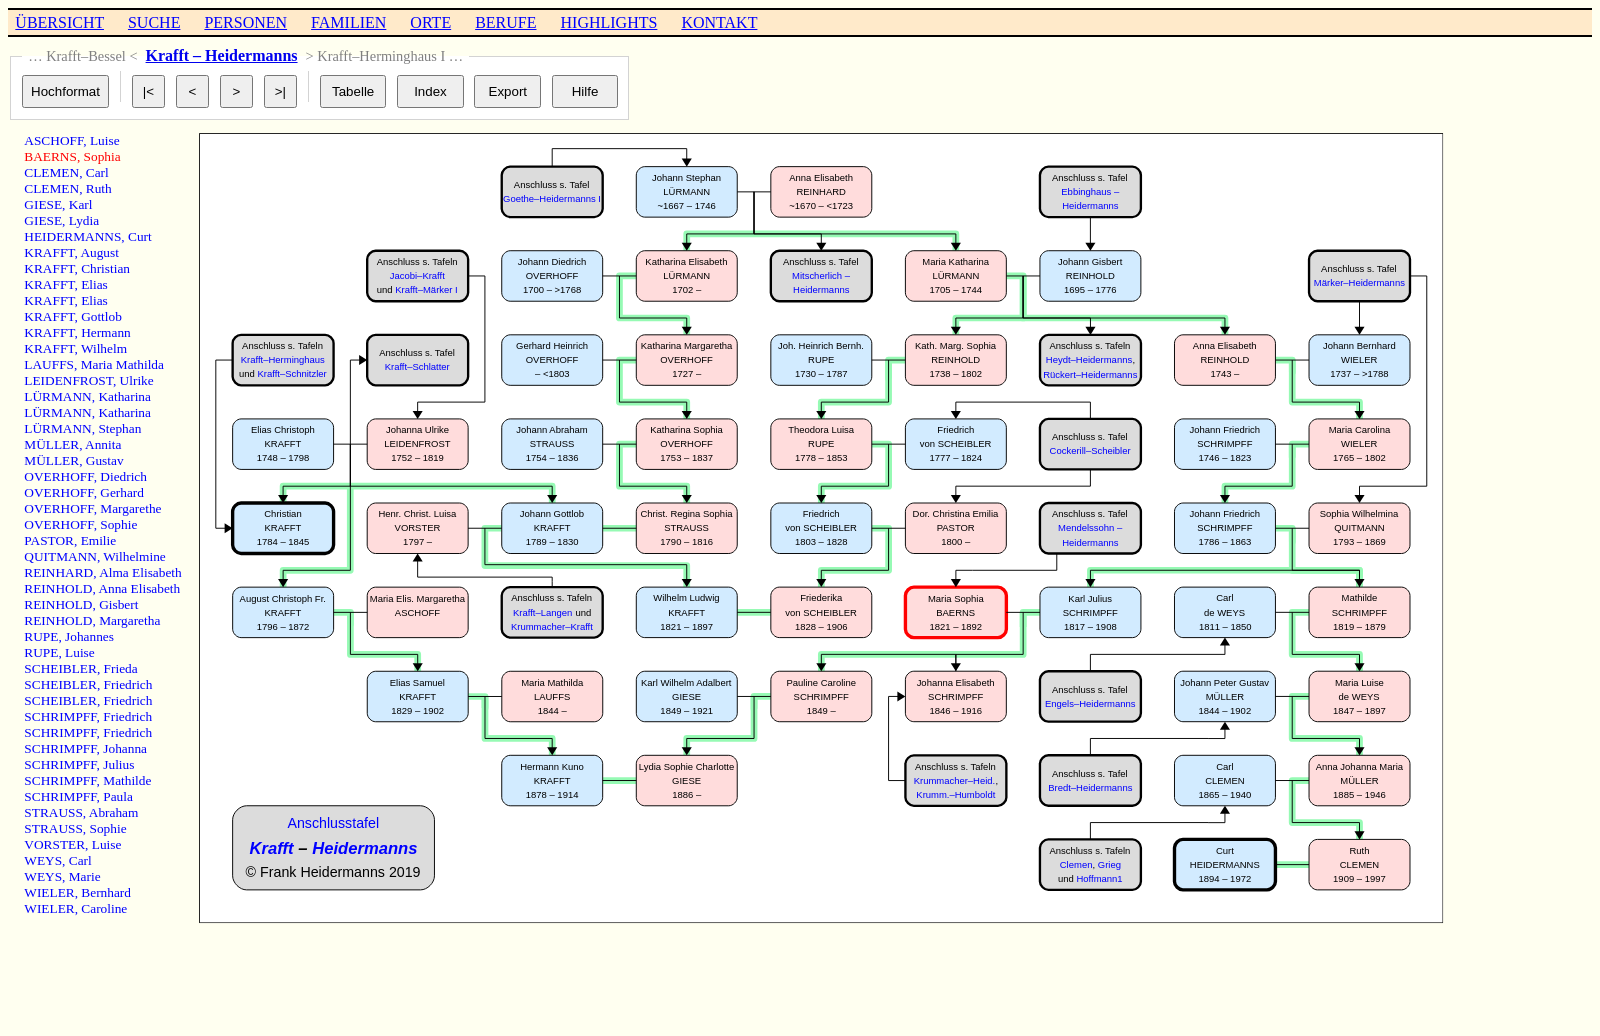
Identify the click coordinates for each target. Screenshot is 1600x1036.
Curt (140, 236)
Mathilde (127, 780)
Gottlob (101, 316)
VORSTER (54, 844)
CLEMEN (51, 172)
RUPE (41, 636)
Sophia (102, 156)
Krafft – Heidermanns (222, 55)
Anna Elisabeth (139, 588)
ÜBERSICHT (59, 22)
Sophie (118, 524)
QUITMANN (60, 556)
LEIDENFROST (68, 380)
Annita (103, 444)
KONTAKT (719, 22)
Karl (81, 204)
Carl (97, 172)
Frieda (121, 668)
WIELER (49, 892)
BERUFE (505, 22)
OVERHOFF (58, 476)
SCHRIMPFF (60, 716)
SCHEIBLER (60, 668)
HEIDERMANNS (72, 236)
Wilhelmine (134, 556)
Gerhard (122, 492)
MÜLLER (51, 444)
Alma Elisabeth (140, 572)
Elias (94, 284)
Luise (105, 140)
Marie (85, 876)
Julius (118, 764)
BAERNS (50, 156)
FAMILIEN (348, 22)
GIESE (43, 204)
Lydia (84, 220)
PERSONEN (245, 22)
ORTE (430, 22)
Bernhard (106, 892)
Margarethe (130, 508)
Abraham (114, 812)
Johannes (89, 636)
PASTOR (49, 540)
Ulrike (137, 380)
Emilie (99, 540)
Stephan (119, 428)
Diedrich (123, 476)
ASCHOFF (53, 140)
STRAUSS (53, 812)
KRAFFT (49, 252)
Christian (105, 268)
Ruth (99, 188)
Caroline (104, 908)
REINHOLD (58, 588)
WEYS (43, 860)
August (99, 252)
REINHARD (58, 572)
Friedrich (128, 684)
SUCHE (154, 22)
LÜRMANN (57, 396)
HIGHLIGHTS (609, 22)
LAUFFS (49, 364)
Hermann (106, 332)
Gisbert (118, 604)
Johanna (125, 748)
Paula (118, 796)
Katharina (124, 396)
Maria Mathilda (122, 364)
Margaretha (129, 620)
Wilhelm (104, 348)
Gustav (105, 460)
